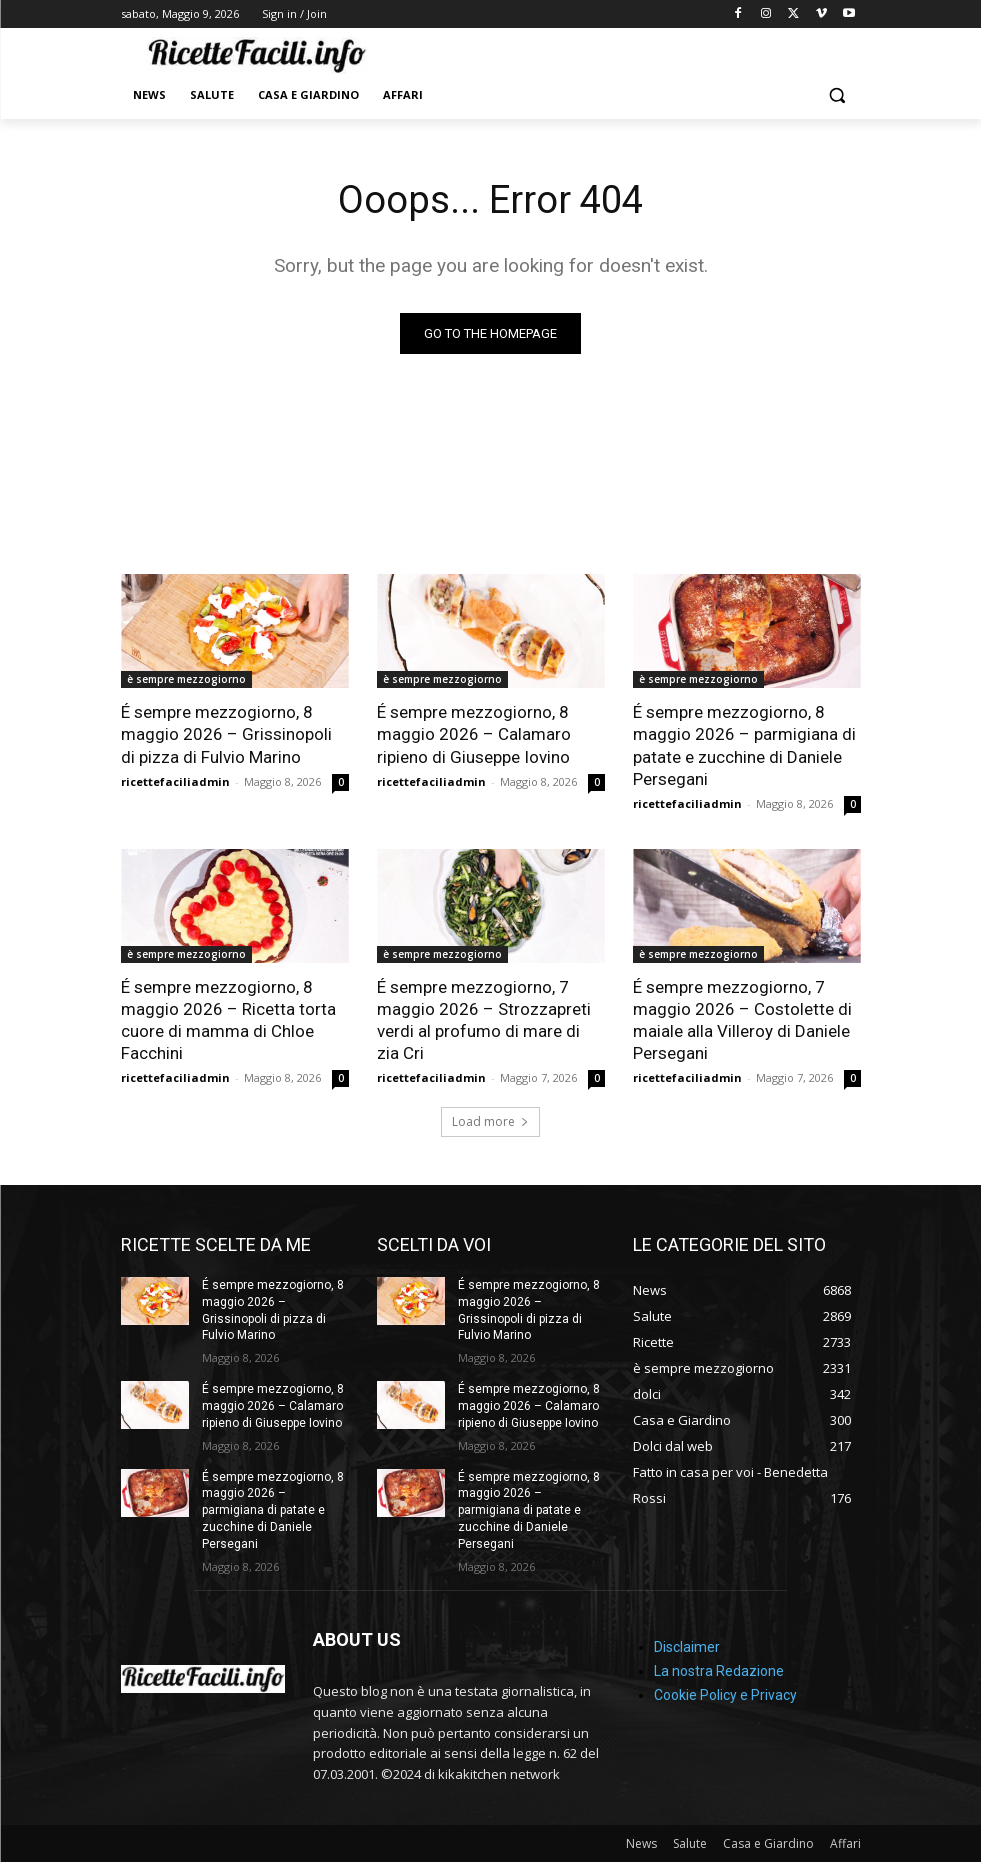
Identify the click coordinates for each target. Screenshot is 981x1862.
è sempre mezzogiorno (186, 679)
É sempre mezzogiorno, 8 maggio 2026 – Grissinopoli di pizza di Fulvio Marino (226, 734)
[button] (837, 95)
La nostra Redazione (719, 1671)
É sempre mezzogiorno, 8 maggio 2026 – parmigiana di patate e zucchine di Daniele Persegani (744, 745)
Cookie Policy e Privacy (725, 1695)
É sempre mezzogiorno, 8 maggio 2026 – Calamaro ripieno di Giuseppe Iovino (474, 734)
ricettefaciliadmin (175, 781)
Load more (490, 1121)
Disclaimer (687, 1647)
